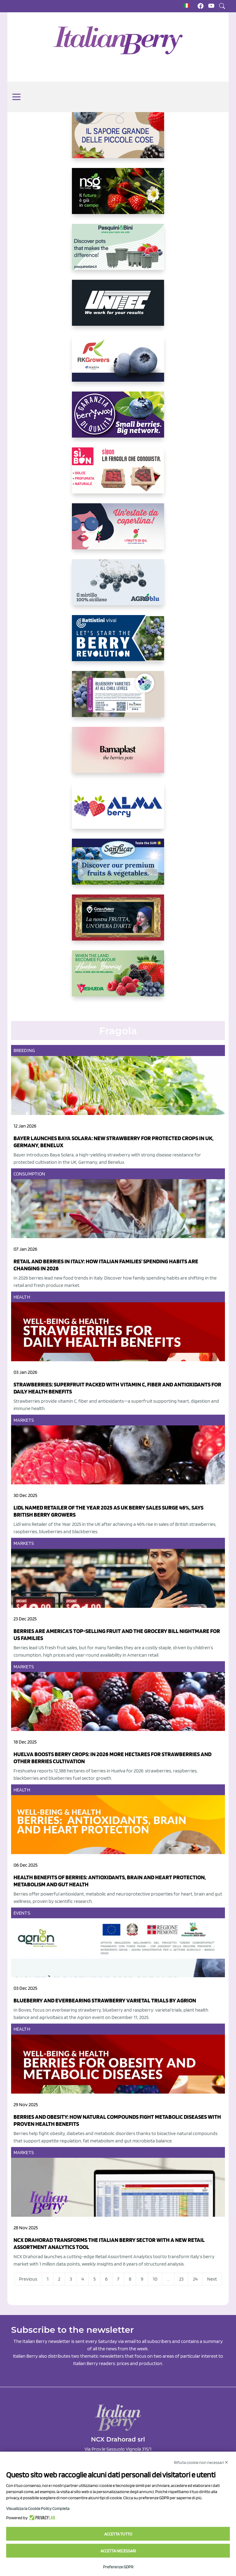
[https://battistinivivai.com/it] (118, 643)
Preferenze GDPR (118, 2566)
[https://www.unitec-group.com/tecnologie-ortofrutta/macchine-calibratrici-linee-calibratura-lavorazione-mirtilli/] (118, 308)
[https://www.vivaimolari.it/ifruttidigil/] (118, 531)
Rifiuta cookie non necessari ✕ (201, 2462)
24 (195, 2279)
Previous (28, 2279)
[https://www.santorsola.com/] (118, 140)
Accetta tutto (118, 2533)
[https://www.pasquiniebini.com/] (118, 252)
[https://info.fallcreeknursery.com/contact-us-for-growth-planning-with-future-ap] (118, 699)
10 (155, 2279)
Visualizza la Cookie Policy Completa (37, 2508)
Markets (24, 1420)
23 (181, 2279)
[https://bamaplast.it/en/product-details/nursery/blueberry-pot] (118, 755)
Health (22, 1297)
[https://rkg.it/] (118, 364)
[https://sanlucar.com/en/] (118, 866)
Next (212, 2279)
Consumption (29, 1174)
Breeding (24, 1050)
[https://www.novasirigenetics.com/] (118, 196)
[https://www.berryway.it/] (118, 419)
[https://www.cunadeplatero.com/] (118, 922)
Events (22, 1913)
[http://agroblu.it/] (118, 587)
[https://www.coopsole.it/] (118, 475)
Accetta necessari (118, 2550)
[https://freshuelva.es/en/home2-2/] (118, 978)
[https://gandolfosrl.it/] (118, 811)
